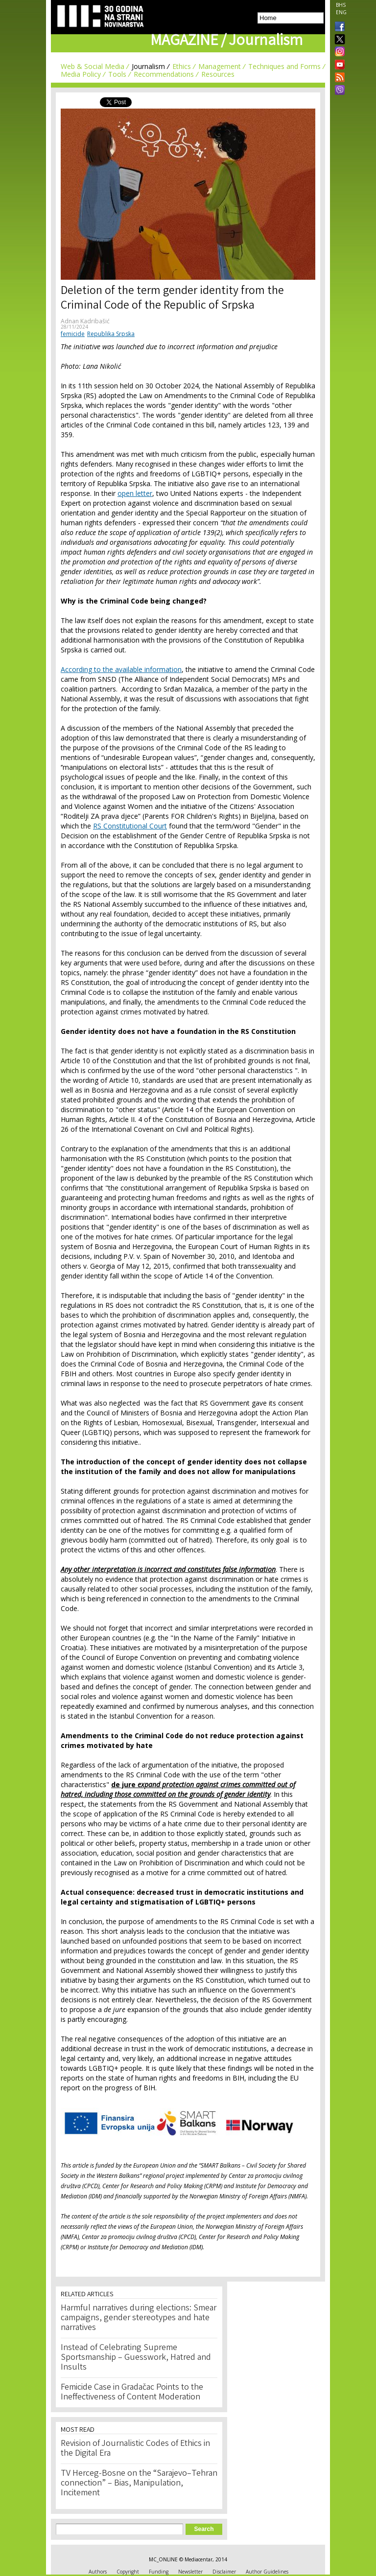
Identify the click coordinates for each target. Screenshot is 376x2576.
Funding (158, 2571)
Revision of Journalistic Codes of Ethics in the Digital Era (135, 2449)
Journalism (148, 66)
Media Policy (81, 74)
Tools (117, 74)
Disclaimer (224, 2571)
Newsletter (190, 2571)
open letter (135, 493)
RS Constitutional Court (130, 825)
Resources (218, 74)
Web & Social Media (92, 66)
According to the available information (121, 669)
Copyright (128, 2571)
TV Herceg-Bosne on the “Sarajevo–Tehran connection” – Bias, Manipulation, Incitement (139, 2483)
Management (219, 66)
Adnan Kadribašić (85, 321)
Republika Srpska (111, 334)
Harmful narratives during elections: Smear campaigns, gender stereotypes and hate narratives (138, 2318)
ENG (341, 12)
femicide (73, 334)
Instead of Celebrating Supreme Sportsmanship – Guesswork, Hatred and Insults (136, 2358)
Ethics (181, 66)
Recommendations (164, 74)
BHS (341, 4)
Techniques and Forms (284, 66)
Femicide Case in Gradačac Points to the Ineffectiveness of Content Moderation (132, 2392)
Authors (98, 2571)
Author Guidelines (267, 2571)
